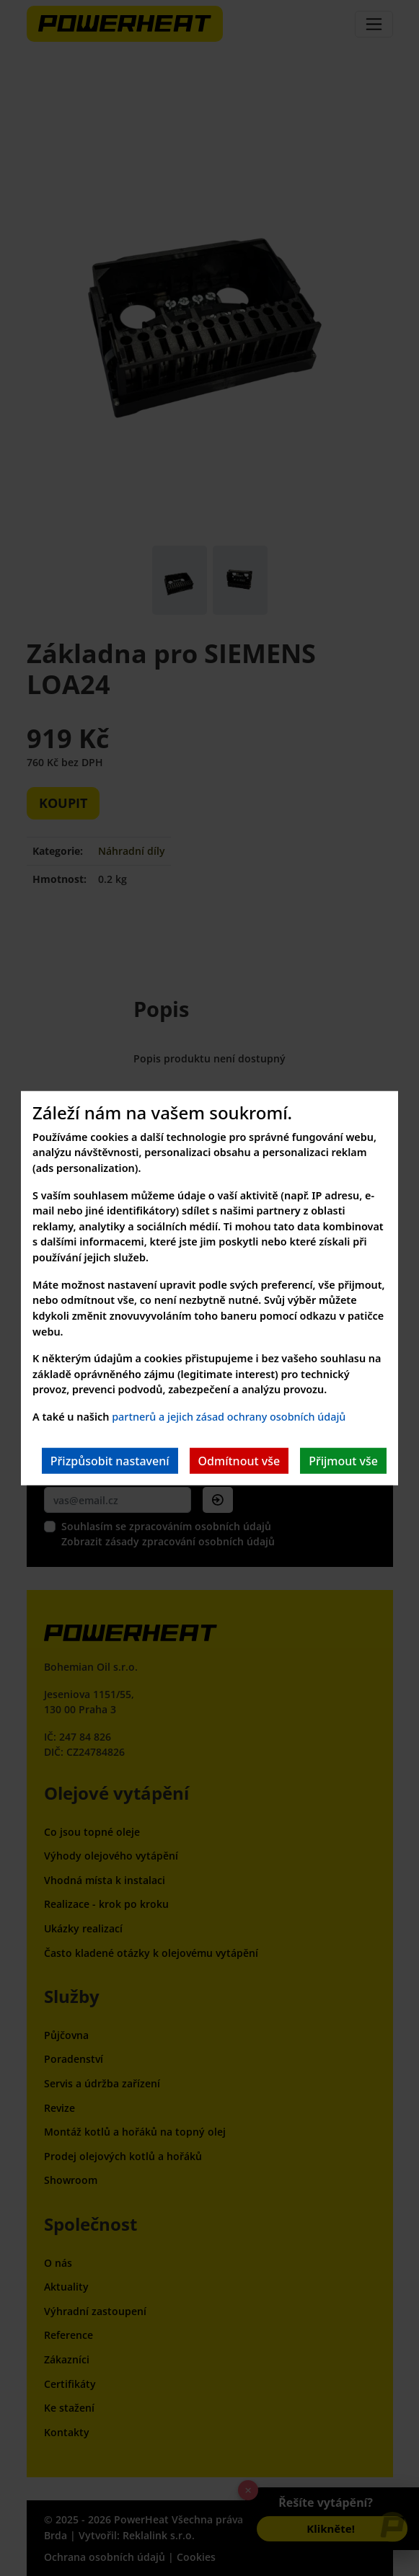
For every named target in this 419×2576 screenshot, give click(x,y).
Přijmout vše (343, 1460)
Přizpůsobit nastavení (109, 1460)
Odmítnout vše (239, 1460)
